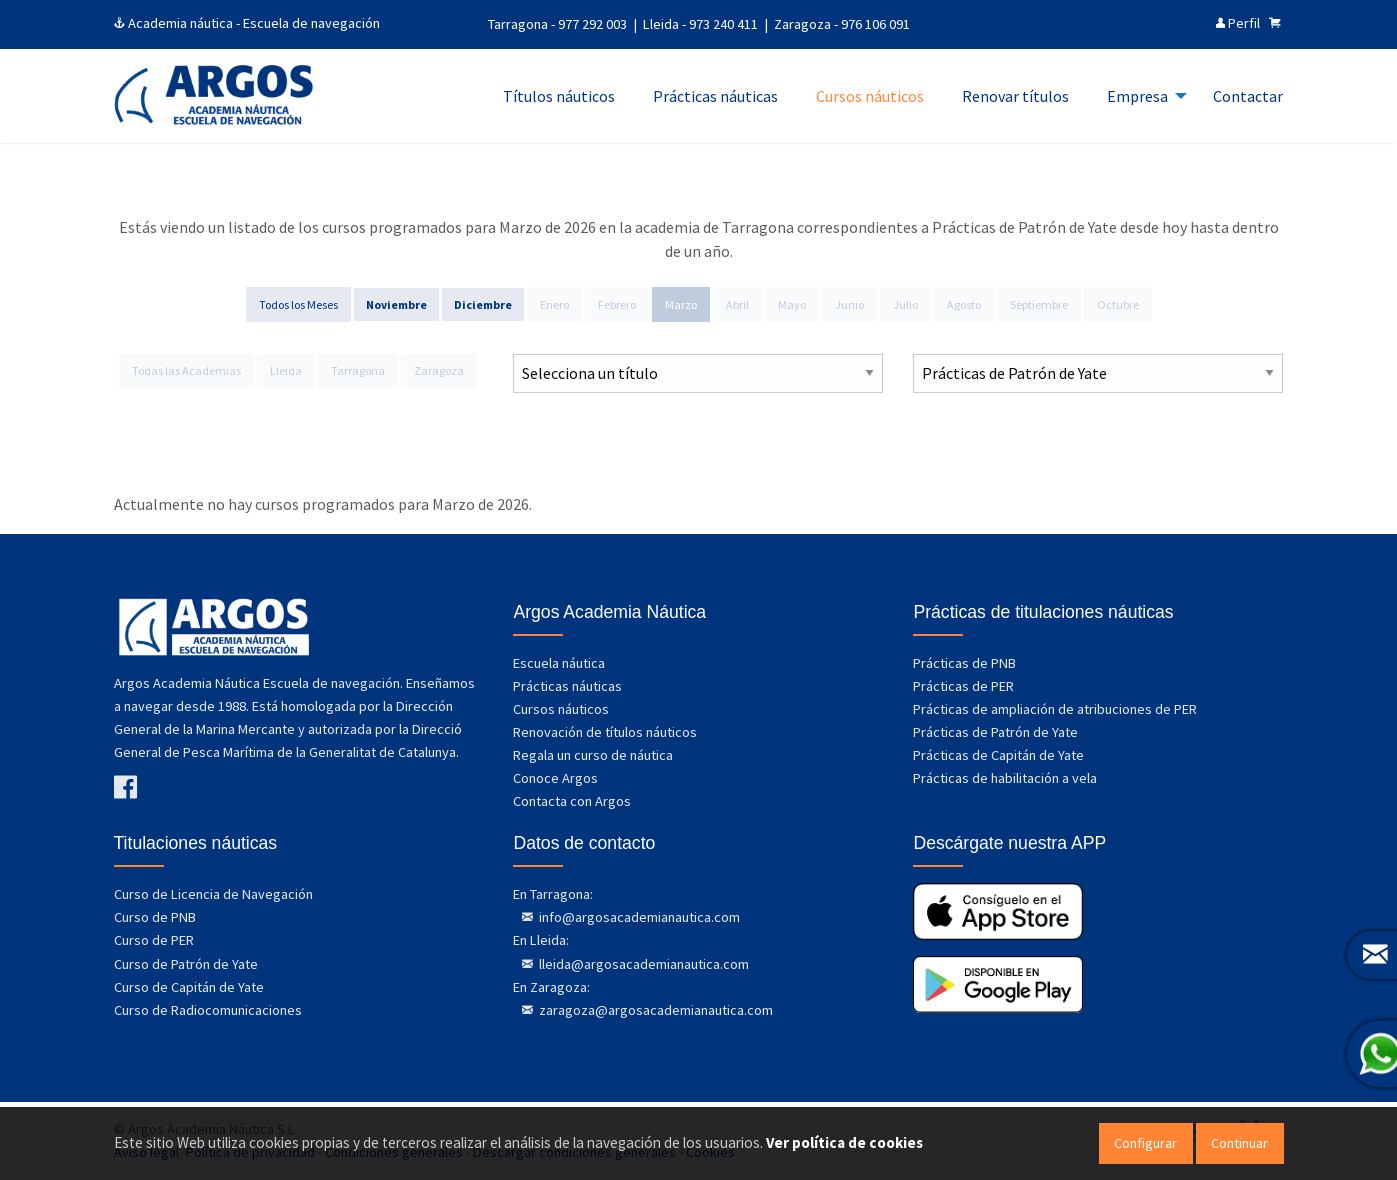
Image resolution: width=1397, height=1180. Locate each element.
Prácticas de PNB (964, 663)
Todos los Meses (298, 304)
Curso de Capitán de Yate (189, 987)
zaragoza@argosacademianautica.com (654, 1010)
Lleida (286, 370)
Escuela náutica (559, 663)
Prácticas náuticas (567, 686)
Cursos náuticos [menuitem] (870, 96)
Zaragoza (439, 370)
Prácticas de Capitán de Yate (998, 755)
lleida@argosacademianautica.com (642, 964)
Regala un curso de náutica (593, 755)
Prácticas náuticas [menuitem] (715, 96)
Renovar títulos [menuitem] (1015, 96)
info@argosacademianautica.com (638, 917)
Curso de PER (154, 940)
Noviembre (396, 304)
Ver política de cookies (844, 1142)
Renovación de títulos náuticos (605, 732)
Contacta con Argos (572, 801)
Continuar (1239, 1143)
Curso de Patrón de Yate (186, 964)
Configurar (1145, 1143)
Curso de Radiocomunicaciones (208, 1010)
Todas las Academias (186, 370)
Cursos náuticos (561, 709)
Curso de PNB (155, 917)
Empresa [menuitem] (1137, 96)
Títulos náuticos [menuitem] (559, 96)
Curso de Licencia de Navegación (213, 894)
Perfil (1238, 23)
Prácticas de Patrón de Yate (995, 732)
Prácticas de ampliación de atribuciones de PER (1055, 709)
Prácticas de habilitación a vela (1005, 778)
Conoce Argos (555, 778)
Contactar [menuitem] (1248, 96)
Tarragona (358, 370)
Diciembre (483, 304)
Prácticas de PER (963, 686)
